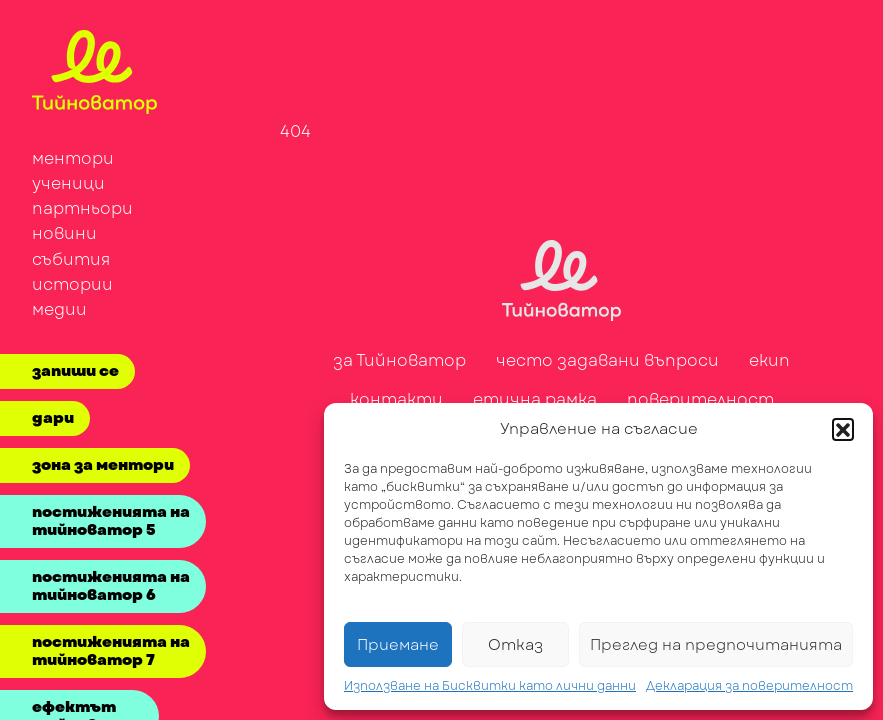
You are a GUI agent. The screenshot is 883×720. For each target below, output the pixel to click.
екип (769, 360)
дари (53, 418)
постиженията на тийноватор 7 (111, 651)
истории (72, 284)
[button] (843, 429)
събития (71, 259)
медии (59, 309)
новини (64, 233)
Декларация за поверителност (749, 686)
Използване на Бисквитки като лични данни (490, 686)
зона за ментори (103, 465)
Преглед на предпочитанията (716, 645)
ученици (68, 183)
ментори (73, 158)
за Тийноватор (399, 360)
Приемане (398, 645)
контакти (396, 399)
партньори (82, 208)
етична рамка (535, 399)
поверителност (700, 399)
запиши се (75, 371)
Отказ (515, 645)
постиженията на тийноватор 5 (111, 521)
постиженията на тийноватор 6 (111, 586)
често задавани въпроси (607, 360)
